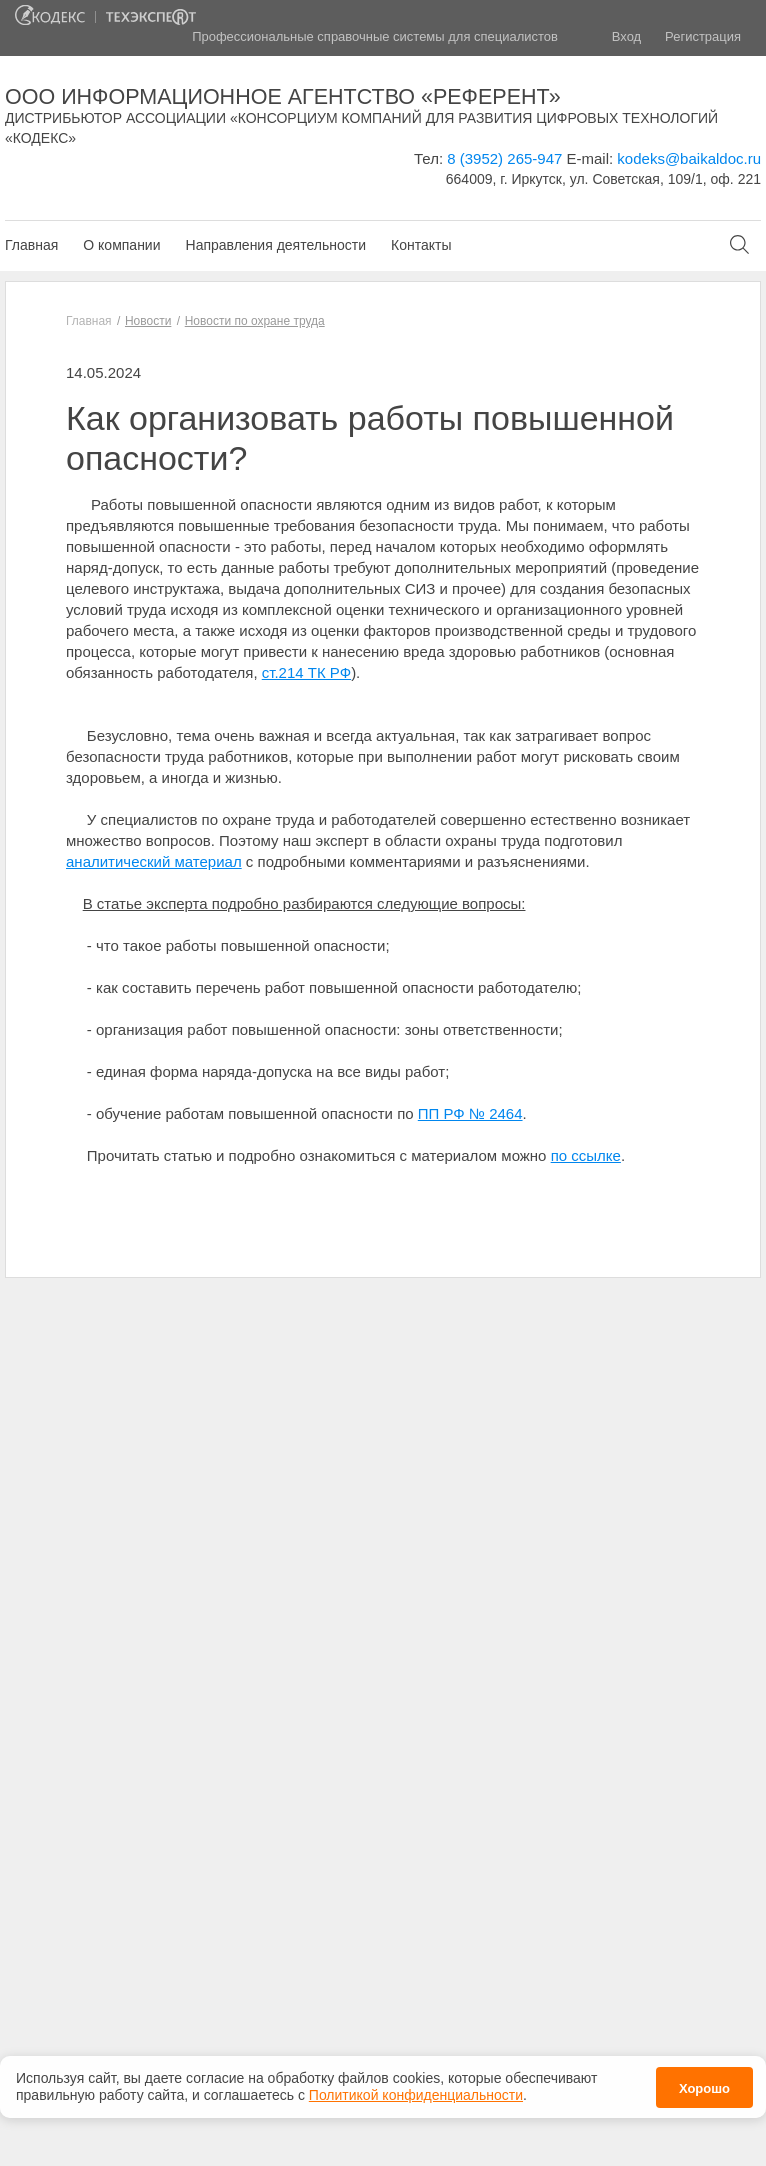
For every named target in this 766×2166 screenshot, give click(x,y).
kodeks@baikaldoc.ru (689, 158)
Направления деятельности (276, 245)
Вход (626, 36)
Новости (148, 321)
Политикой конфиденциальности (416, 2089)
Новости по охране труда (255, 321)
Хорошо (704, 2081)
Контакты (421, 245)
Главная (31, 245)
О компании (121, 245)
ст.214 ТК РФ (306, 672)
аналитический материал (154, 861)
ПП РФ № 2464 (470, 1113)
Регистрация (703, 36)
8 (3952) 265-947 (504, 158)
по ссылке (586, 1155)
